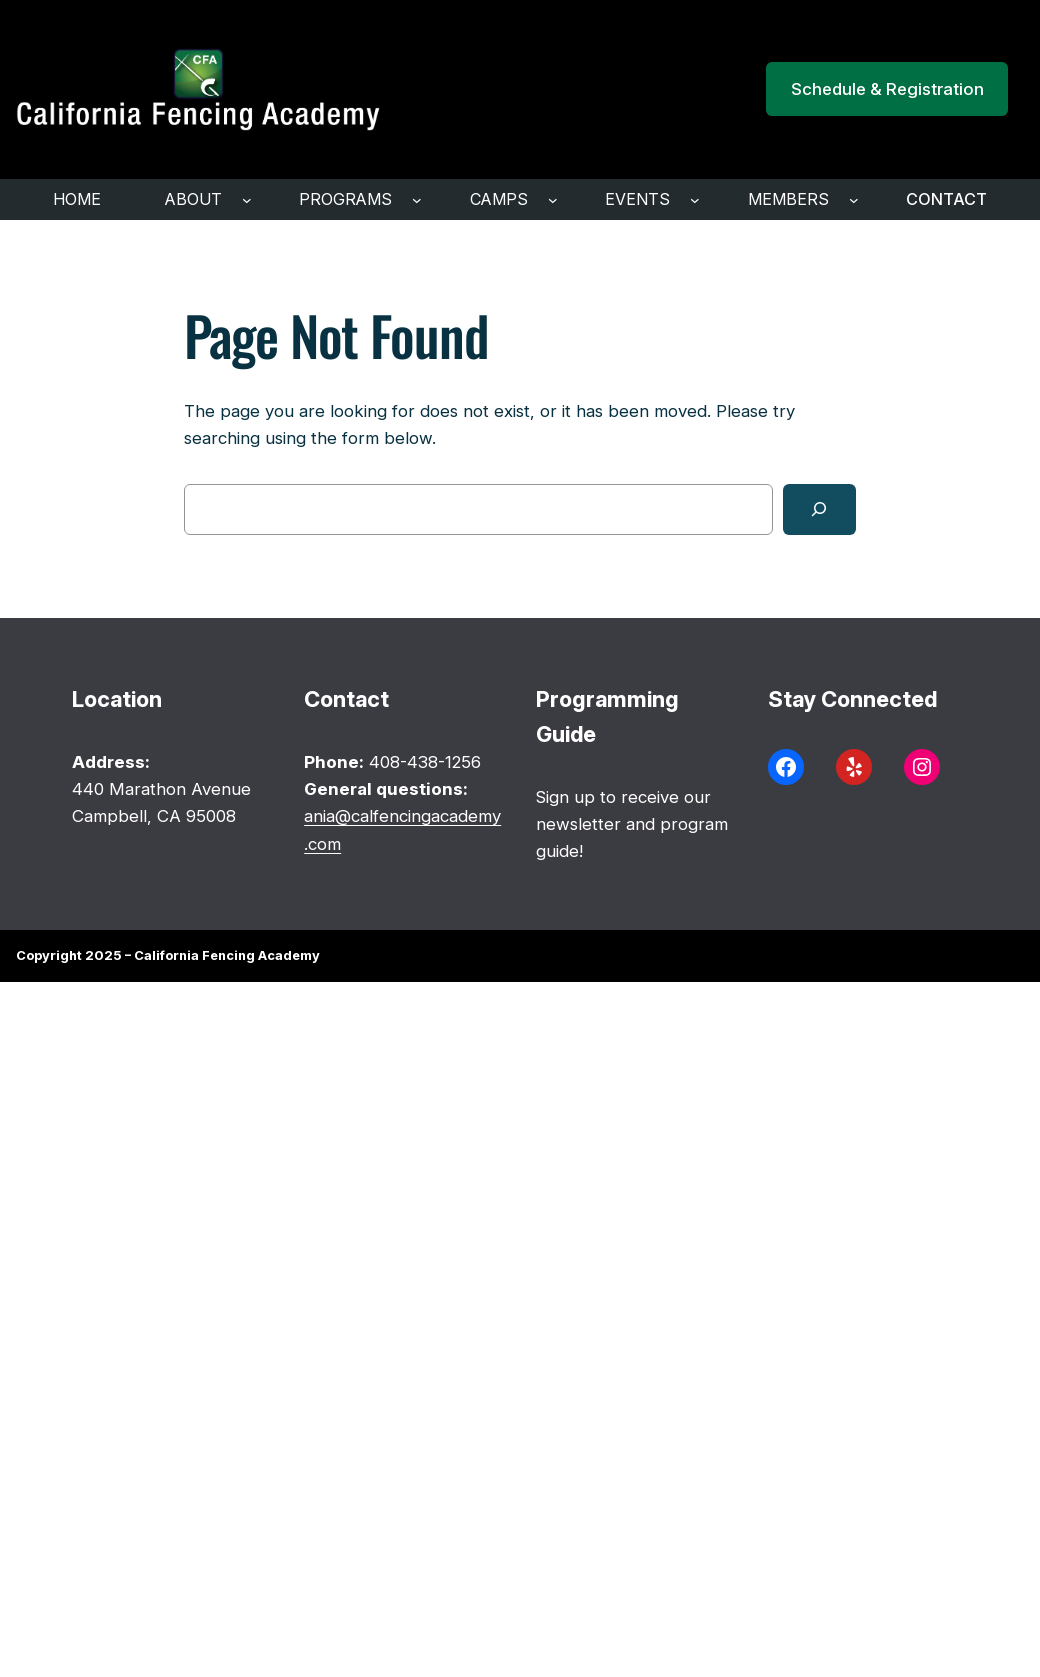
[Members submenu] (854, 200)
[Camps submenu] (553, 200)
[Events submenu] (695, 200)
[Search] (819, 509)
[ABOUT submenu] (247, 200)
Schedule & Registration (887, 89)
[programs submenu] (417, 200)
